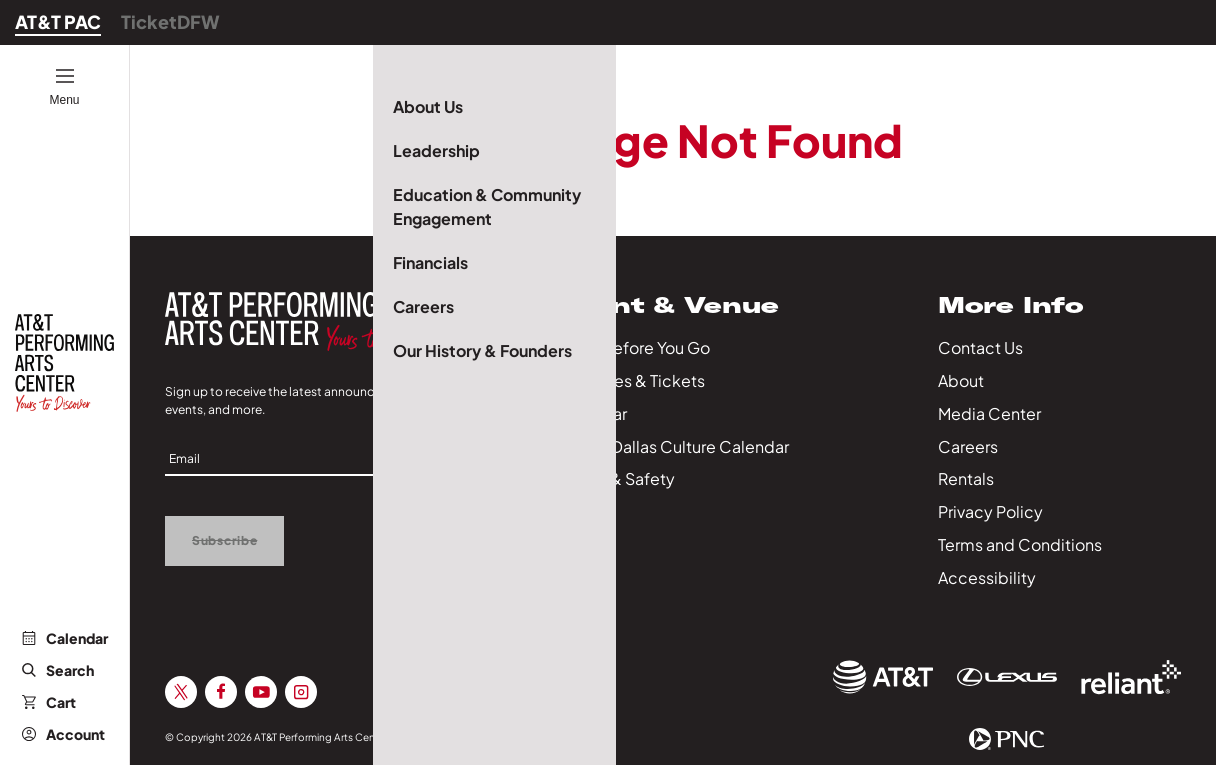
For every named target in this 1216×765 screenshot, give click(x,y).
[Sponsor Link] (883, 677)
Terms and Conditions (1020, 544)
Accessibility (987, 577)
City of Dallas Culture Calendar (673, 446)
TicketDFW (170, 21)
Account (63, 734)
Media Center (989, 413)
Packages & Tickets (631, 380)
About (961, 380)
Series (580, 511)
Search (58, 670)
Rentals (966, 478)
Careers (968, 446)
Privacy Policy (990, 511)
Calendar (65, 638)
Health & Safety (616, 478)
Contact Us (980, 347)
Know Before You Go (633, 347)
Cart (49, 702)
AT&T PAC (58, 21)
